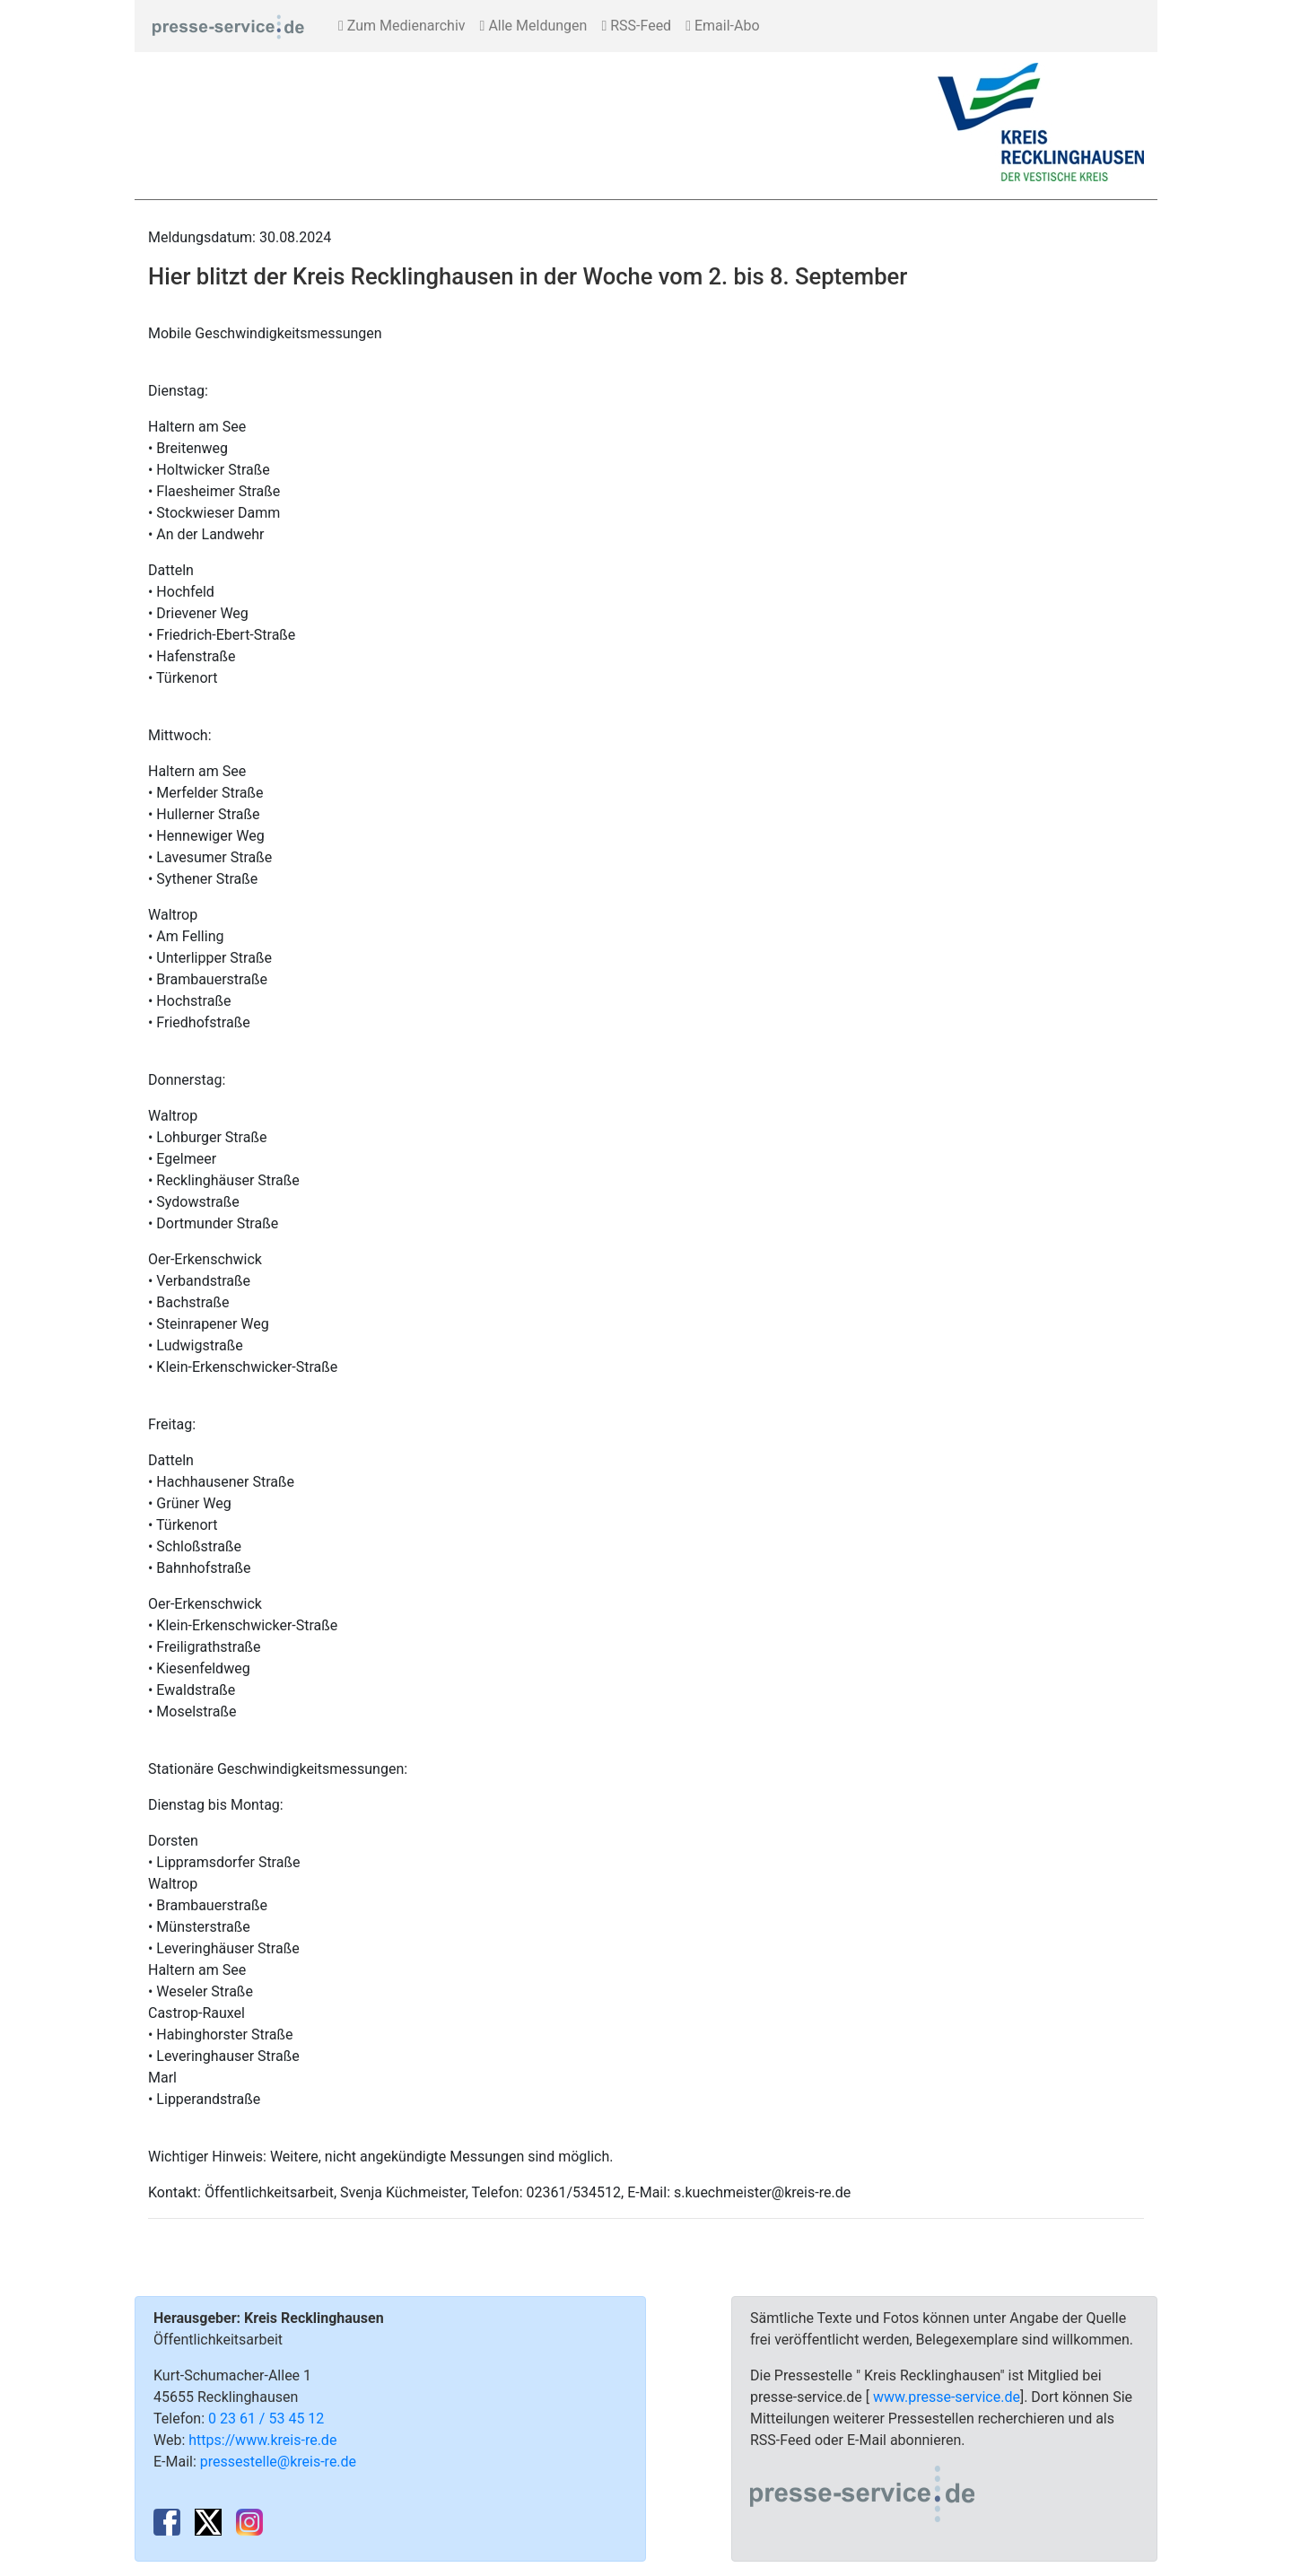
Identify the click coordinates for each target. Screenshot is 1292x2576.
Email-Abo (722, 25)
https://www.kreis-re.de (262, 2440)
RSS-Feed (636, 25)
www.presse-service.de (946, 2397)
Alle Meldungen (534, 25)
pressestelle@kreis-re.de (278, 2461)
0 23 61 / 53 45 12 (266, 2418)
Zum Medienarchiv (402, 25)
